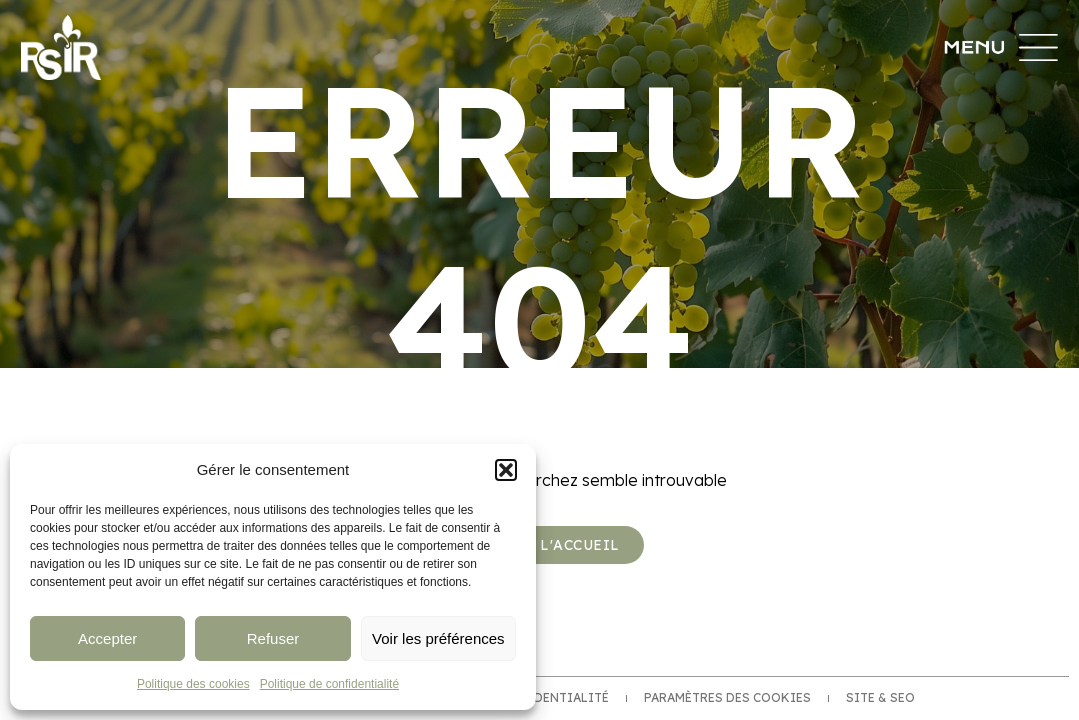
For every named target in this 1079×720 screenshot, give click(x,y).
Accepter (107, 638)
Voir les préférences (438, 638)
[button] (506, 470)
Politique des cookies (193, 684)
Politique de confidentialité (329, 684)
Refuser (273, 638)
